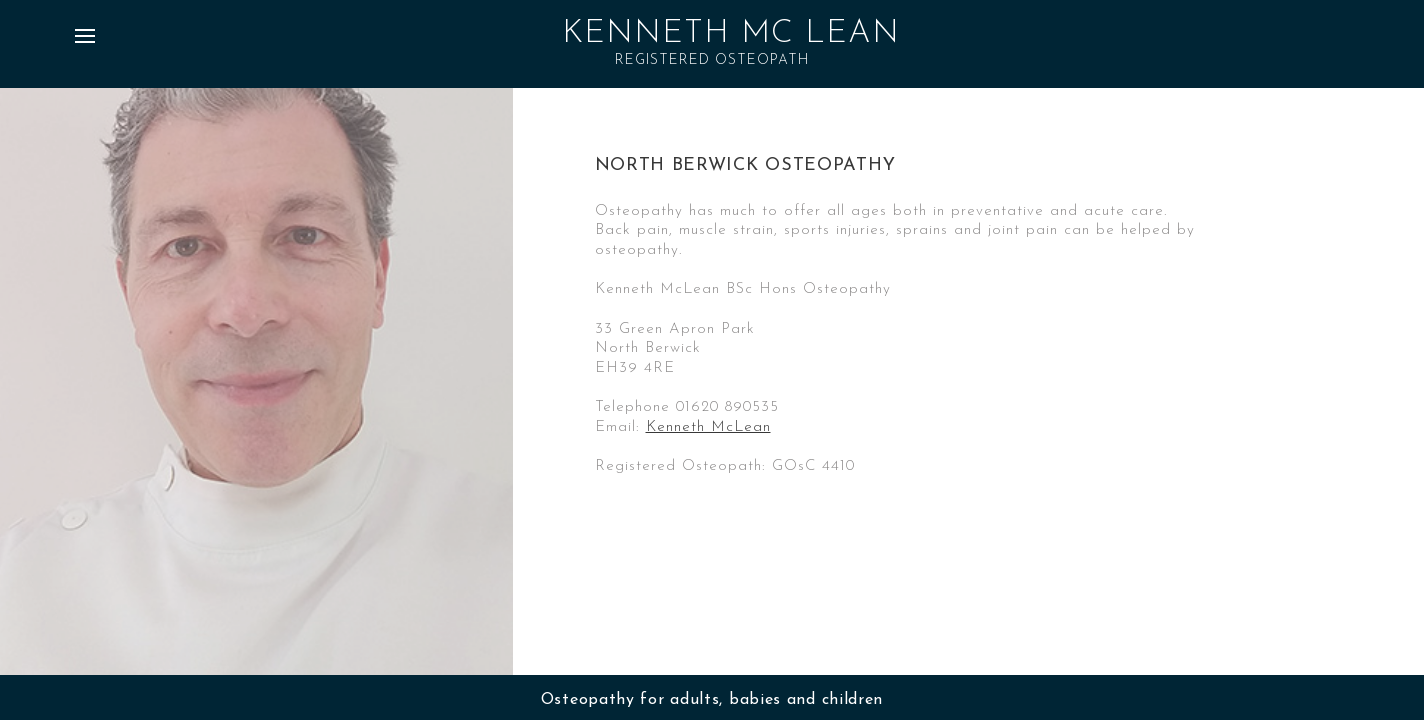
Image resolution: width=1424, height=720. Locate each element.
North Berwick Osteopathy (745, 165)
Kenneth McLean (708, 427)
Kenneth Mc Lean (731, 34)
